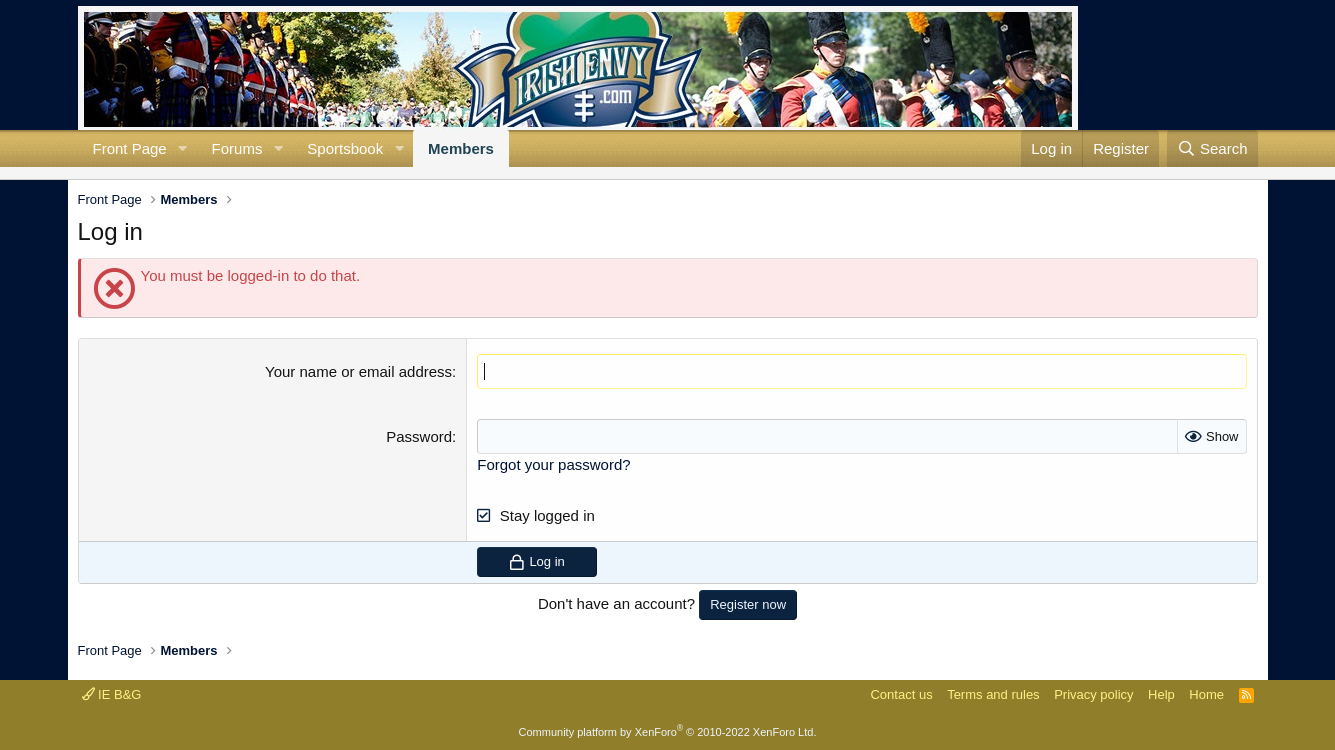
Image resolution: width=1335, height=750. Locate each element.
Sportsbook (345, 148)
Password (419, 436)
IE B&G (112, 694)
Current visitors (78, 173)
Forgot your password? (553, 464)
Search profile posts (110, 173)
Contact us (901, 694)
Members (461, 148)
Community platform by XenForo (668, 732)
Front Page (130, 148)
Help (1161, 694)
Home (1206, 694)
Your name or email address (358, 371)
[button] (183, 148)
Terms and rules (993, 694)
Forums (237, 148)
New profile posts (94, 173)
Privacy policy (1093, 694)
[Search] (1212, 148)
